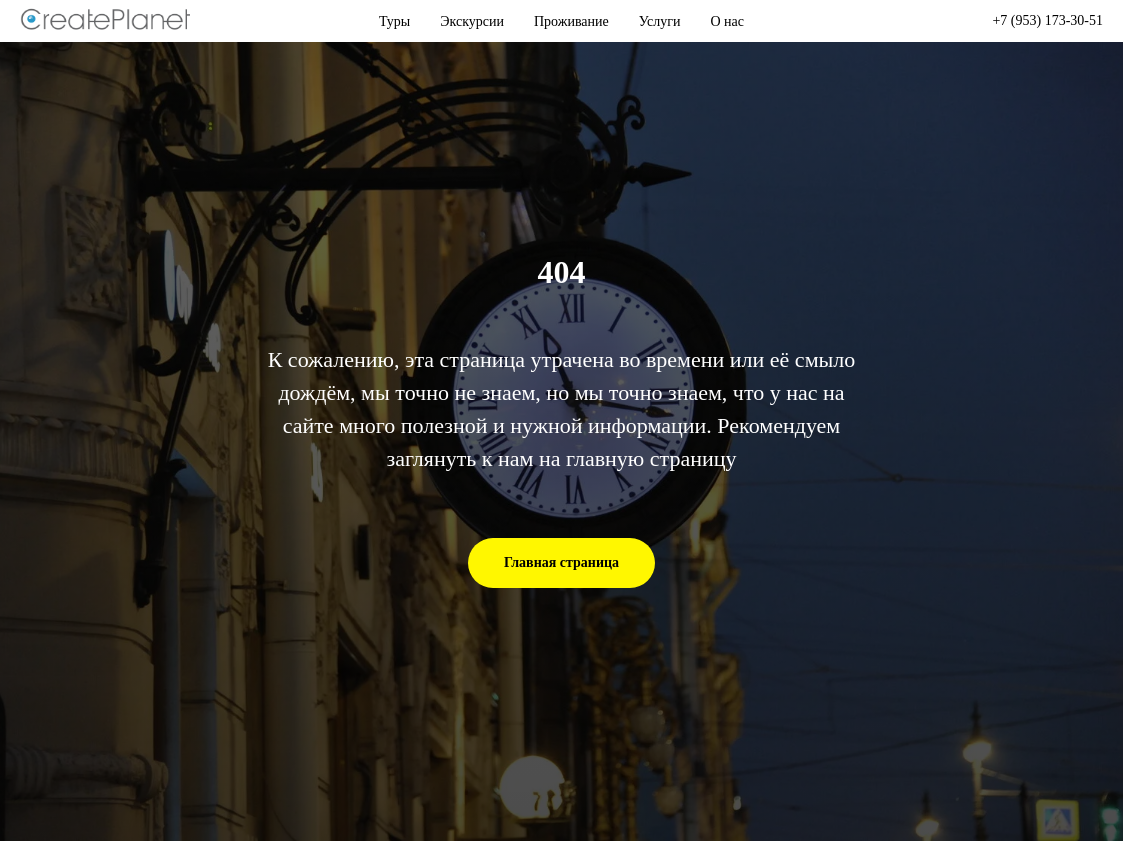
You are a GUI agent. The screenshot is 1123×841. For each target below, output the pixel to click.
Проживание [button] (571, 21)
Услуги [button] (660, 21)
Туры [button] (394, 21)
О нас (727, 21)
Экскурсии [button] (472, 21)
